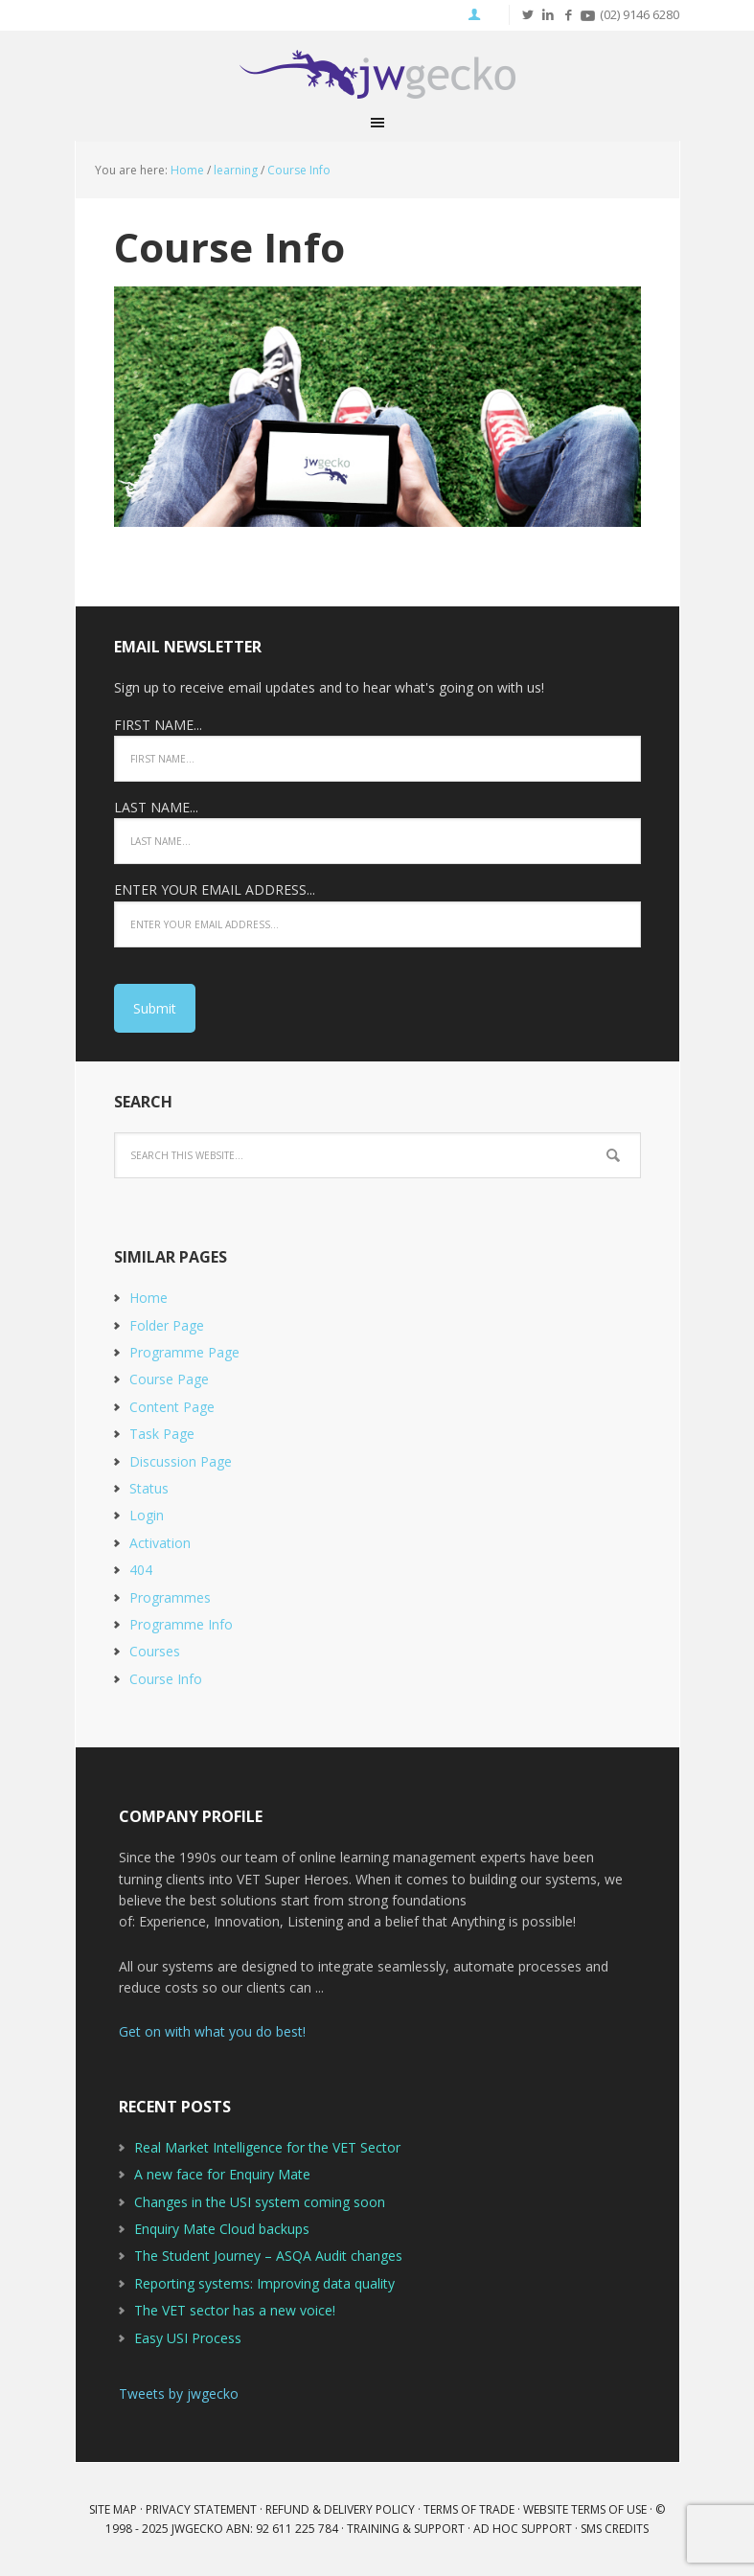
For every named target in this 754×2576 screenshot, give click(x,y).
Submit (154, 1008)
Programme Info (181, 1624)
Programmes (170, 1597)
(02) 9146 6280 (639, 14)
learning (236, 170)
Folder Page (166, 1325)
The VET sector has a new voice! (234, 2310)
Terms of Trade (468, 2509)
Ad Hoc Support (522, 2528)
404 (140, 1570)
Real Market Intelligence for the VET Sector (267, 2147)
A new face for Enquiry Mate (222, 2174)
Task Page (161, 1434)
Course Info (299, 170)
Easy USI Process (187, 2338)
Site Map (113, 2509)
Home (187, 170)
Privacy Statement (201, 2509)
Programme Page (184, 1352)
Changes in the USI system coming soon (259, 2202)
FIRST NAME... (158, 725)
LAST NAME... (156, 807)
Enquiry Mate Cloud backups (221, 2229)
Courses (154, 1651)
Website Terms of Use (585, 2509)
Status (149, 1488)
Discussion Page (180, 1461)
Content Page (172, 1407)
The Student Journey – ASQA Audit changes (268, 2255)
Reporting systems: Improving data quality (264, 2283)
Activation (160, 1543)
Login (146, 1515)
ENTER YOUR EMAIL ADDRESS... (214, 889)
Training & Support (406, 2528)
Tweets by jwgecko (179, 2393)
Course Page (169, 1379)
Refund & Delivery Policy (340, 2509)
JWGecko (377, 74)
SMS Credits (615, 2528)
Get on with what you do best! (212, 2031)
